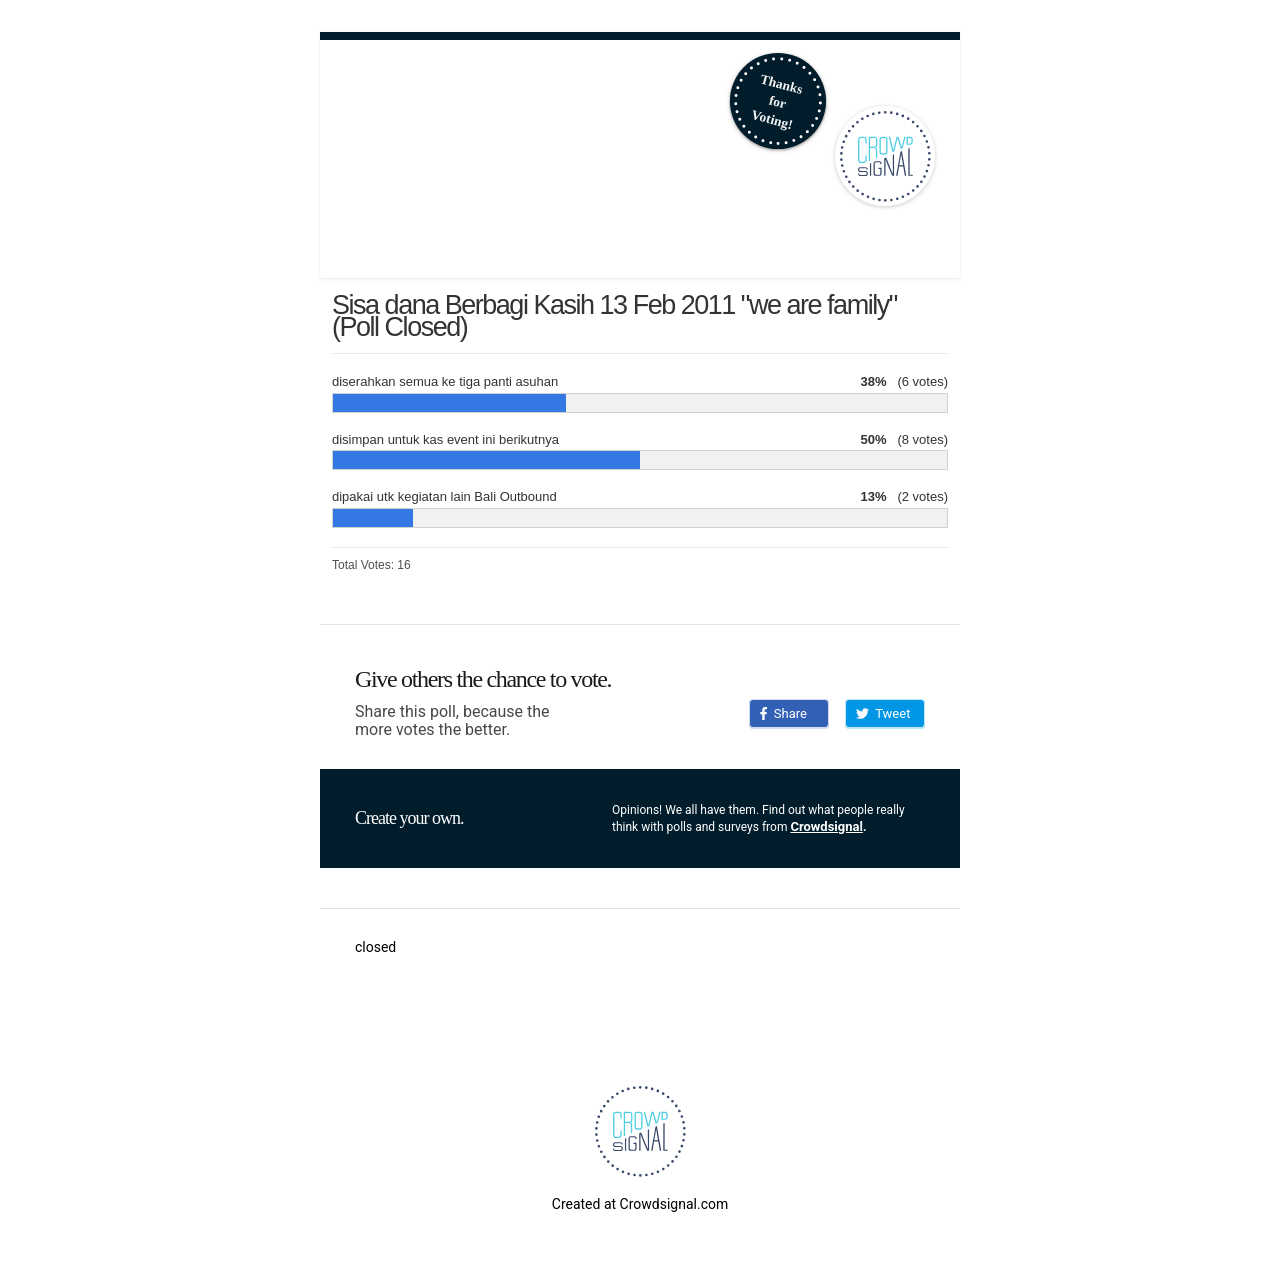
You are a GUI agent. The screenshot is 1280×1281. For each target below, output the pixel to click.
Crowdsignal (826, 826)
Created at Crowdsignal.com (640, 1204)
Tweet (883, 713)
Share (783, 713)
